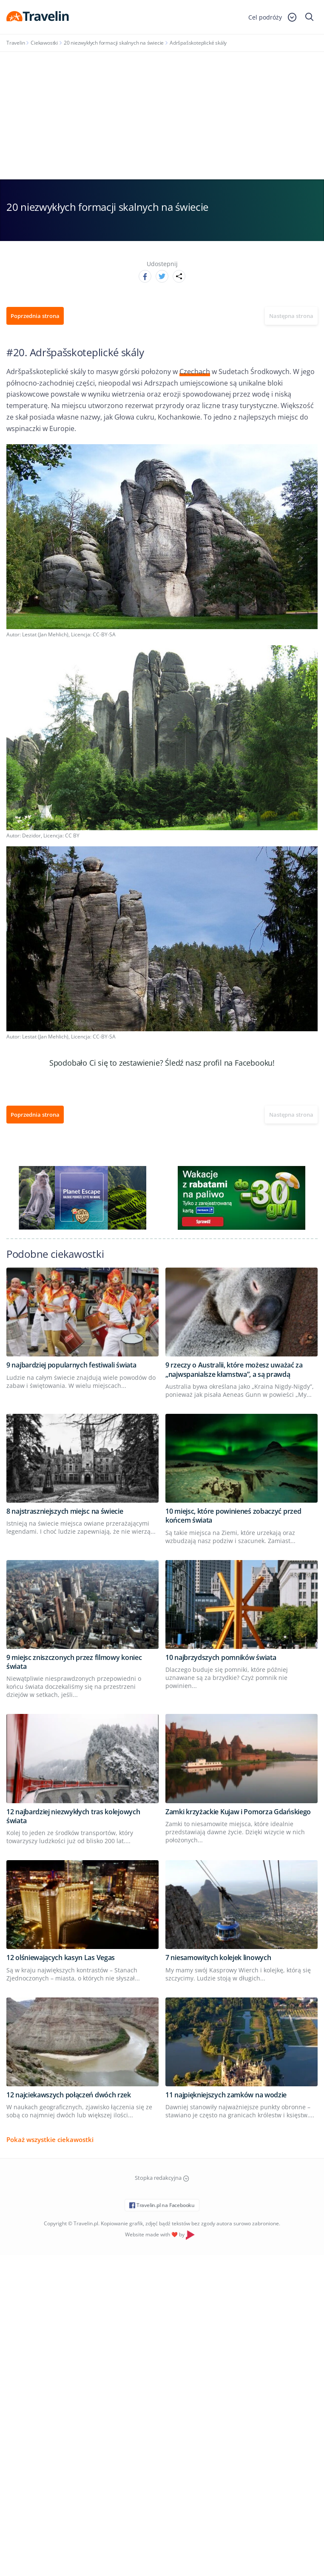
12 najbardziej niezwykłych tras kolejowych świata (73, 1816)
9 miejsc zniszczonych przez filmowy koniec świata (74, 1662)
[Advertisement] (162, 115)
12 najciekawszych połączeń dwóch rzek (68, 2094)
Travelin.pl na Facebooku (162, 2205)
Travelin (15, 42)
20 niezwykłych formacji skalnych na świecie (114, 42)
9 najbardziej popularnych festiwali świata (71, 1365)
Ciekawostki (44, 42)
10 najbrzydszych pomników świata (220, 1657)
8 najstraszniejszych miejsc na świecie (64, 1511)
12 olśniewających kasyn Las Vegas (60, 1957)
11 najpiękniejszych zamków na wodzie (226, 2094)
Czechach (194, 371)
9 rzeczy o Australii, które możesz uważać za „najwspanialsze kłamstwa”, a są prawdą (234, 1369)
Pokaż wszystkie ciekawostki (50, 2139)
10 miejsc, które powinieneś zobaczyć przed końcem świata (233, 1515)
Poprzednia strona (35, 316)
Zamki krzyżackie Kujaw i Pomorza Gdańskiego (238, 1811)
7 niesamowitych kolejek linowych (218, 1957)
